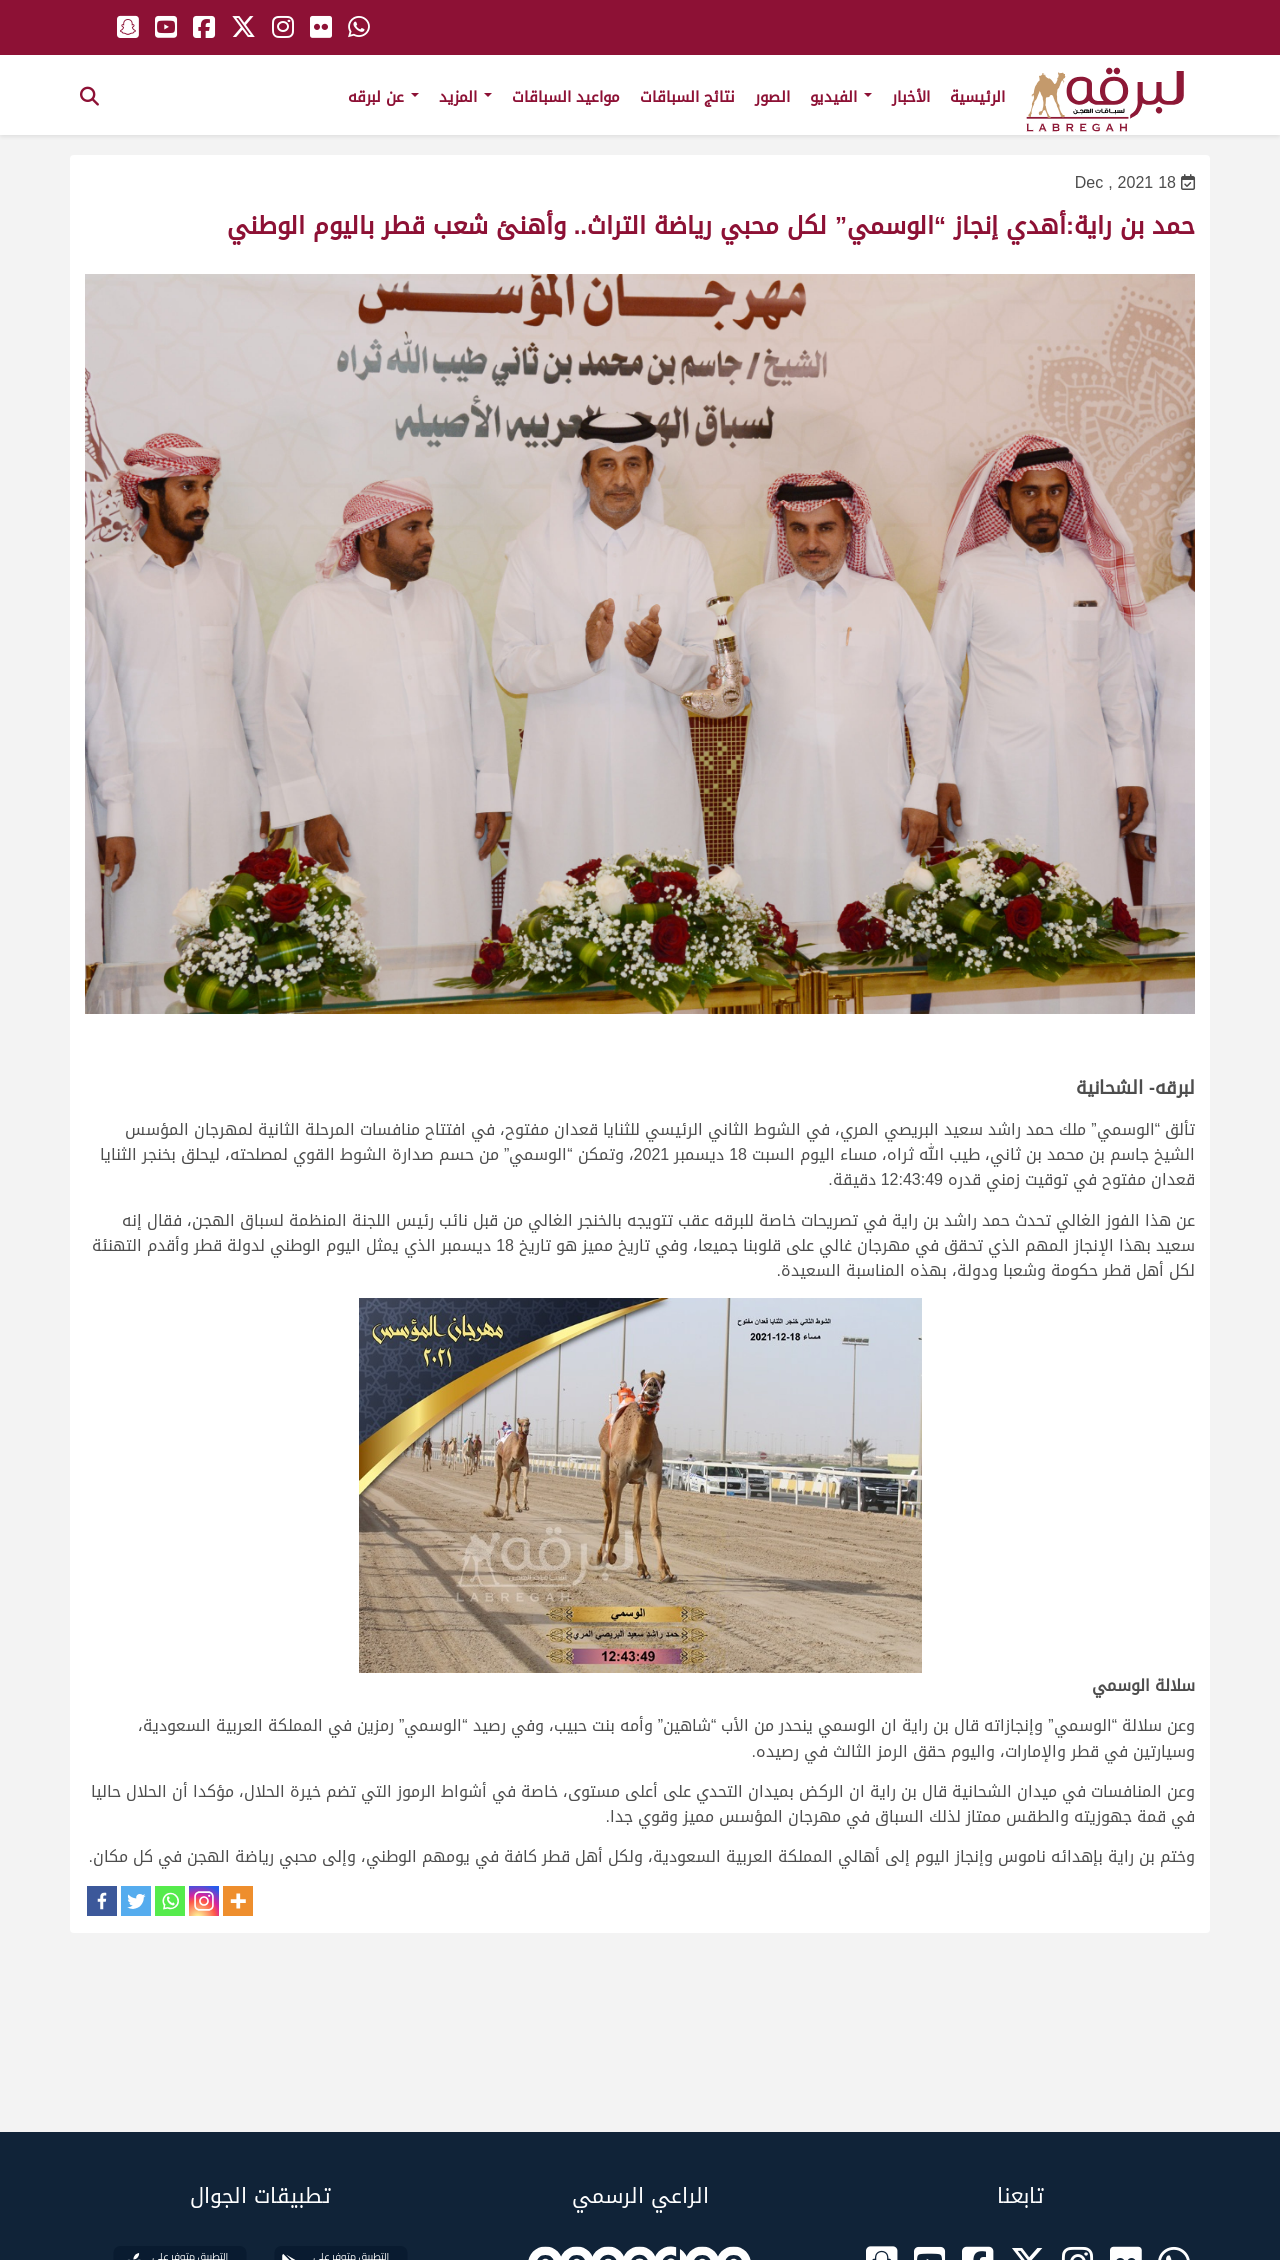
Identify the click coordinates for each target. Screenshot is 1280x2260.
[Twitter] (136, 1901)
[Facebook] (102, 1901)
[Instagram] (204, 1901)
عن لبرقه (383, 97)
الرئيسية (977, 97)
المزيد (465, 97)
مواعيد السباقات (566, 97)
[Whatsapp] (170, 1901)
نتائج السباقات (687, 97)
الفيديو (841, 97)
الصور (772, 97)
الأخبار (911, 97)
